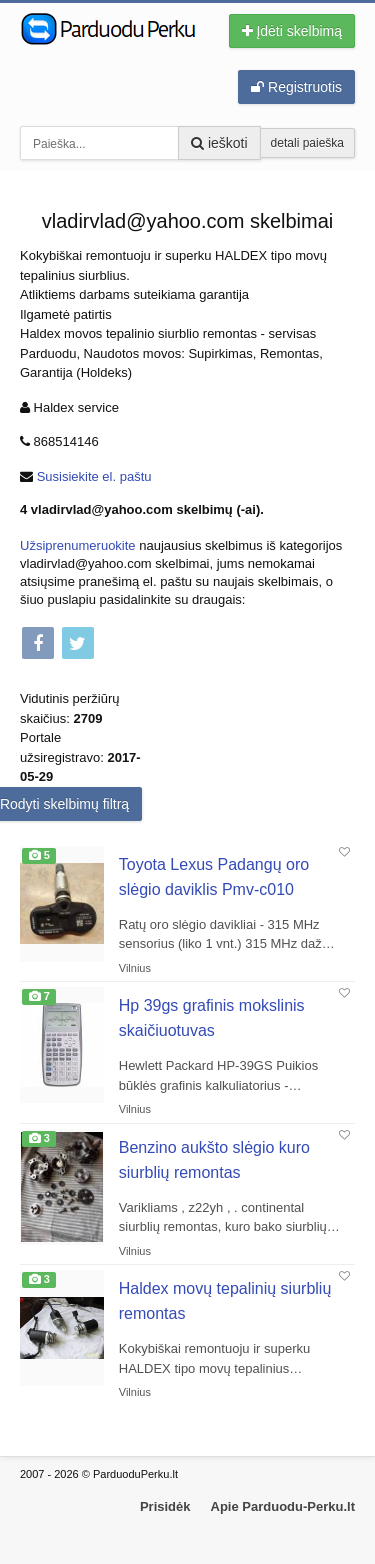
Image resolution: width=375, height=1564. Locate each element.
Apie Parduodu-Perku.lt (283, 1506)
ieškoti (219, 143)
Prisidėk (165, 1506)
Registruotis (296, 87)
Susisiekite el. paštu (94, 476)
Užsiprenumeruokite (78, 545)
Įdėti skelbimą (292, 31)
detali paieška (307, 143)
